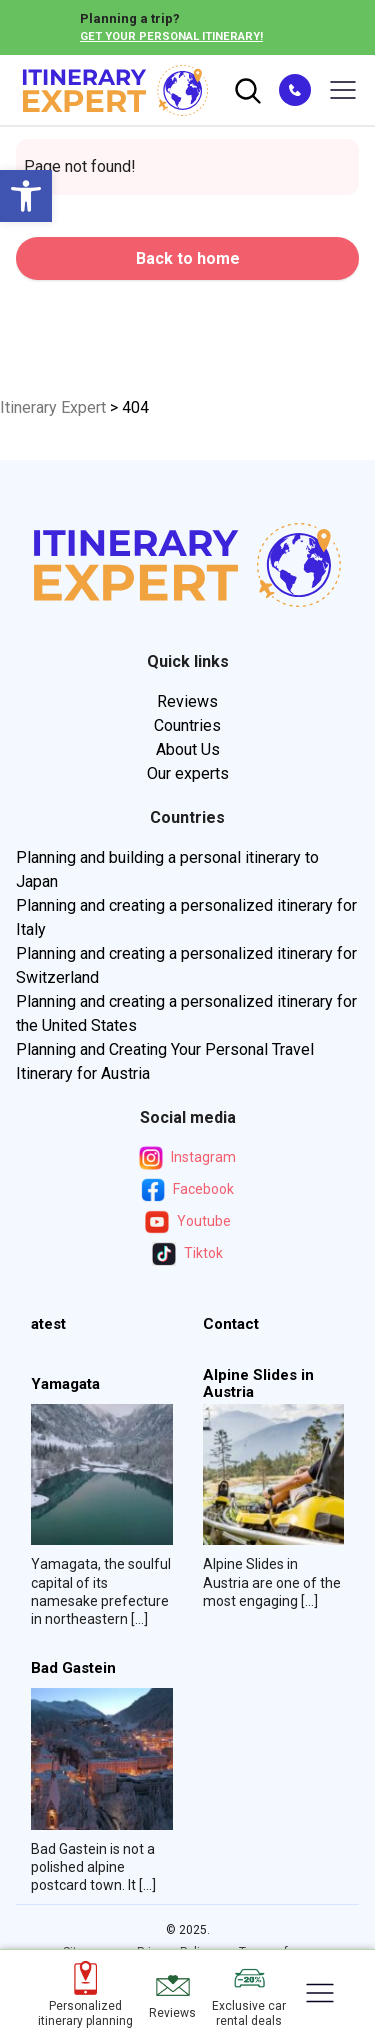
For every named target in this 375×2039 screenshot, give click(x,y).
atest (48, 1324)
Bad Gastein (73, 1668)
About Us (188, 749)
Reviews (187, 701)
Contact (231, 1324)
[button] (26, 196)
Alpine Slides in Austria (258, 1383)
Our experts (188, 773)
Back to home (188, 258)
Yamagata (65, 1384)
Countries (187, 725)
